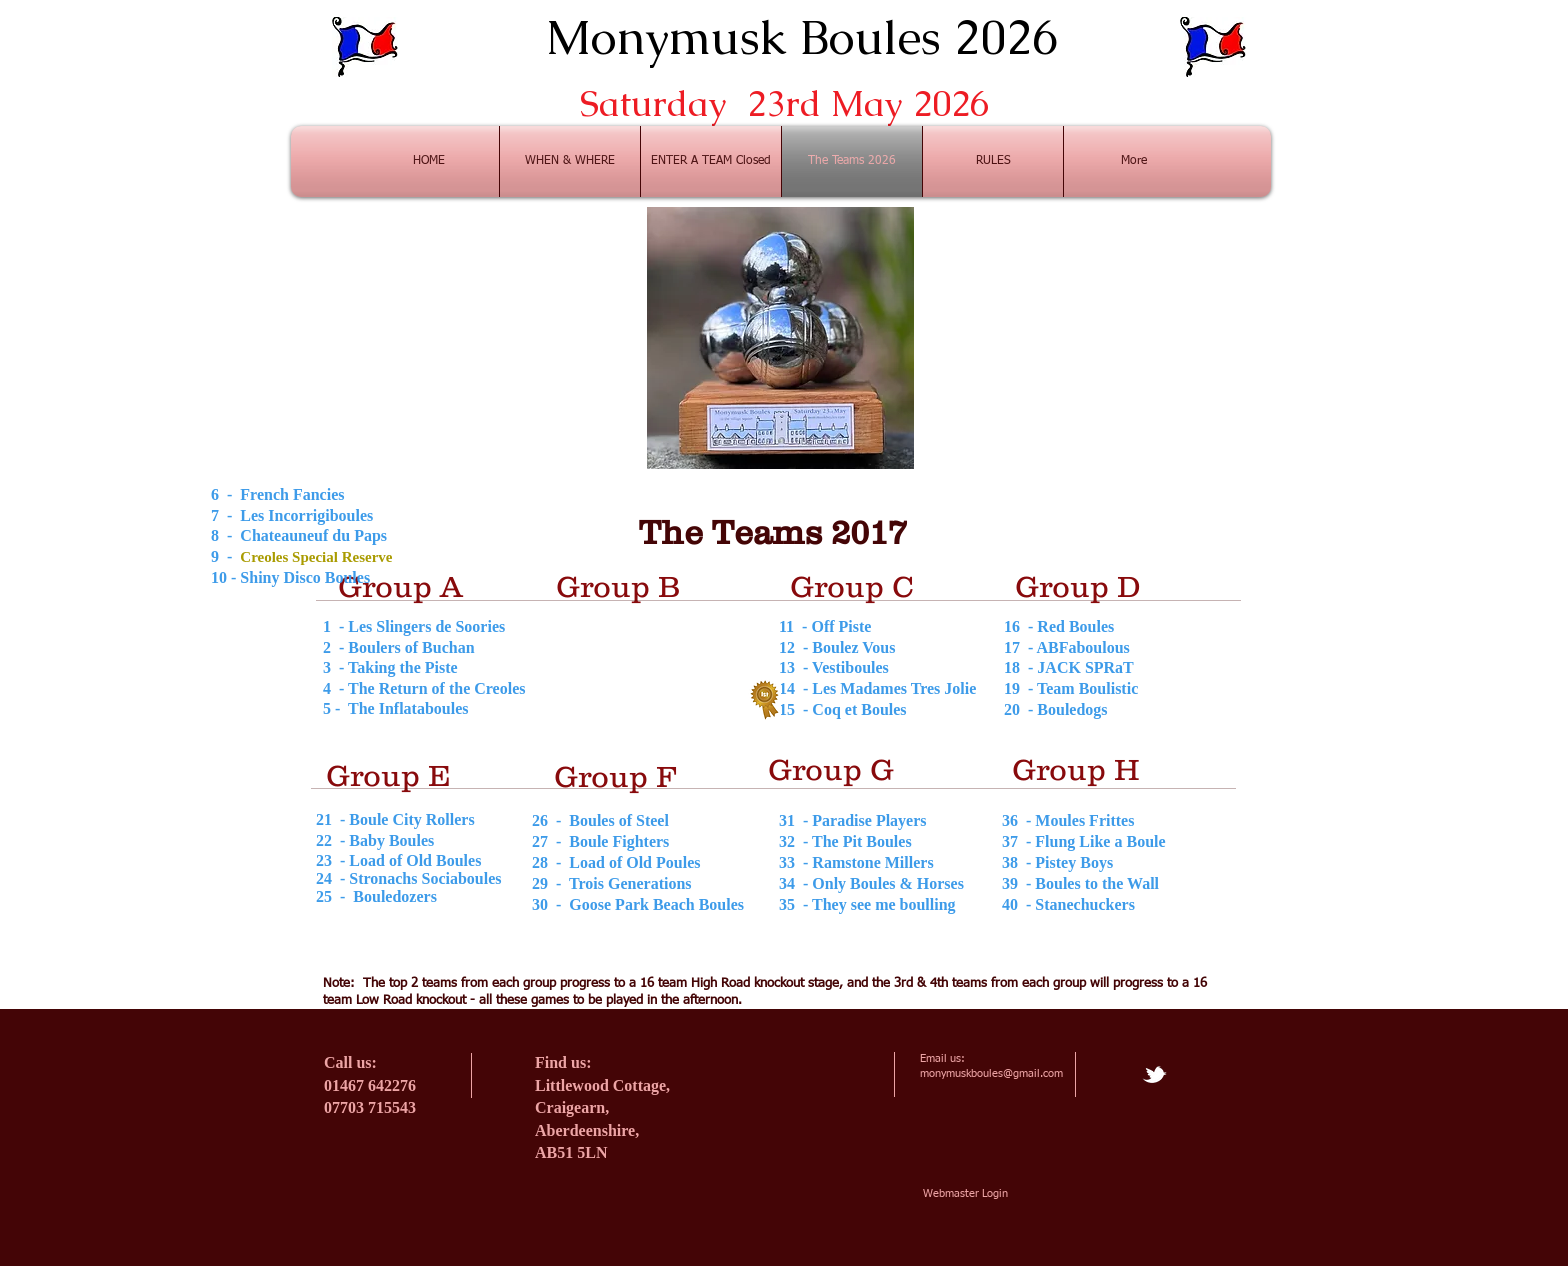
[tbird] (1154, 1074)
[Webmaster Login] (965, 1193)
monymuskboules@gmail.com (991, 1073)
